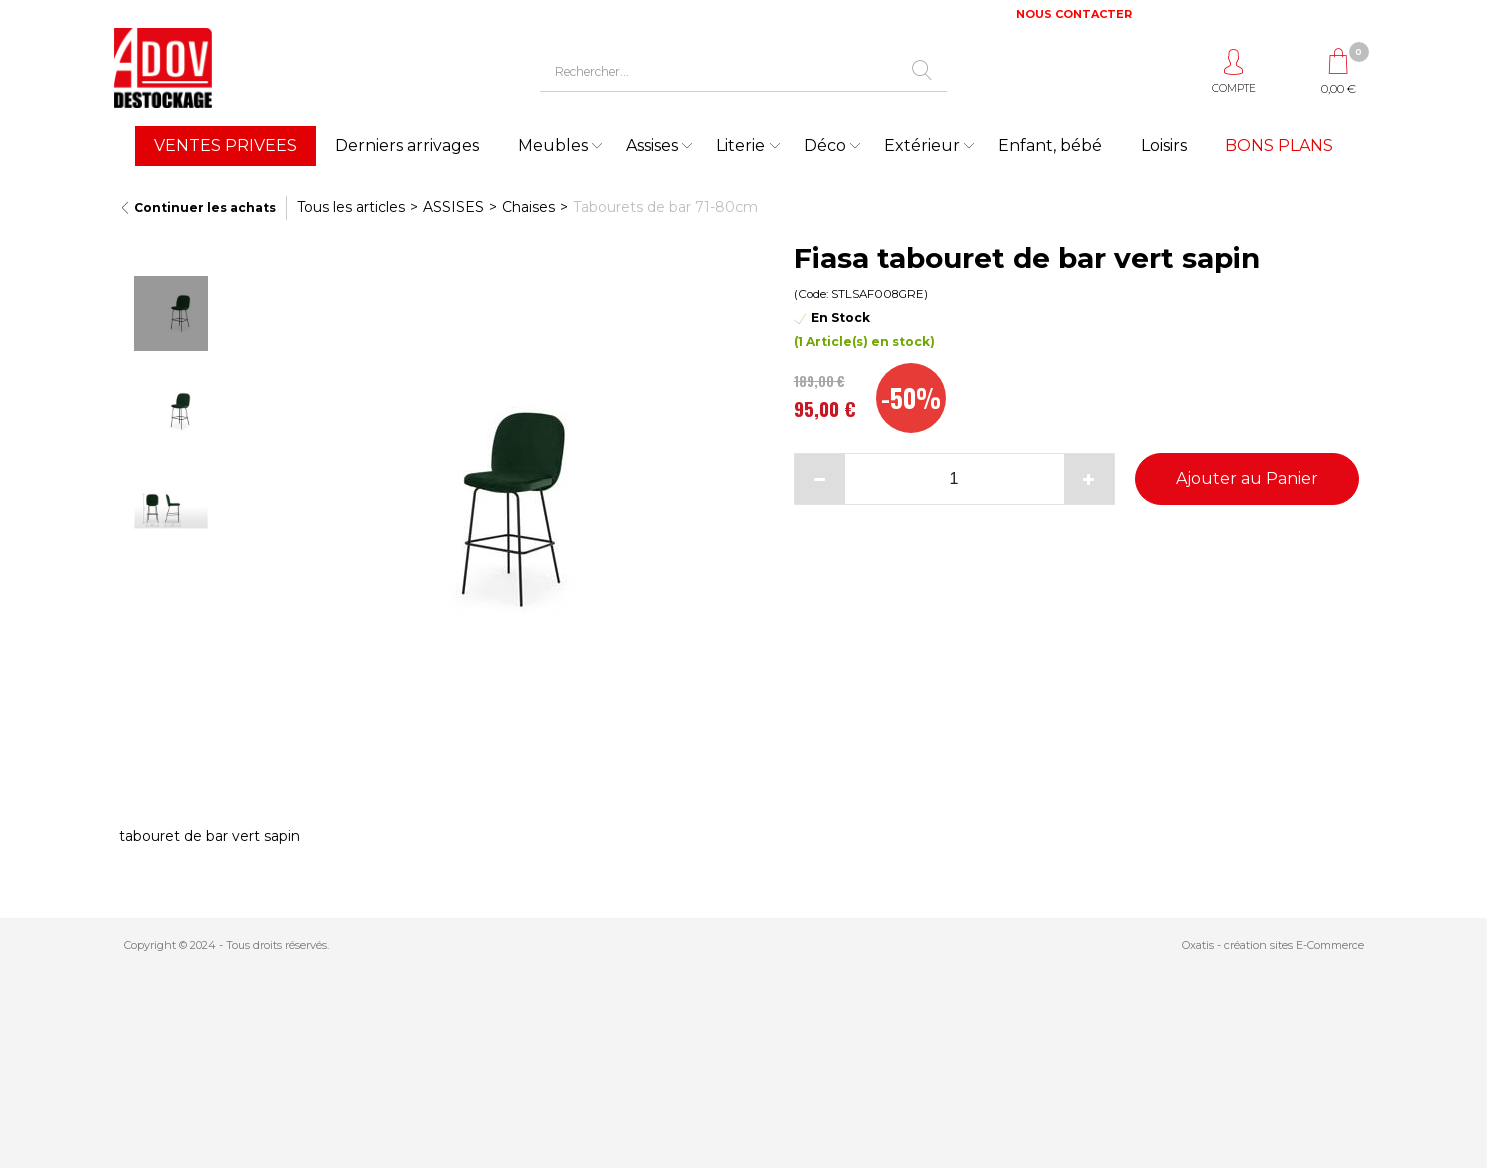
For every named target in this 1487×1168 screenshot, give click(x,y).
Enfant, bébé (1050, 145)
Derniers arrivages (407, 145)
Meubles (553, 145)
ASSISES (453, 207)
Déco (825, 145)
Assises (652, 145)
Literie (740, 145)
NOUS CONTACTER (1074, 14)
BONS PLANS (1279, 145)
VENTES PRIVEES (225, 145)
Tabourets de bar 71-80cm (665, 207)
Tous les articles (351, 207)
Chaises (528, 207)
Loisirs (1164, 145)
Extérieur (922, 145)
